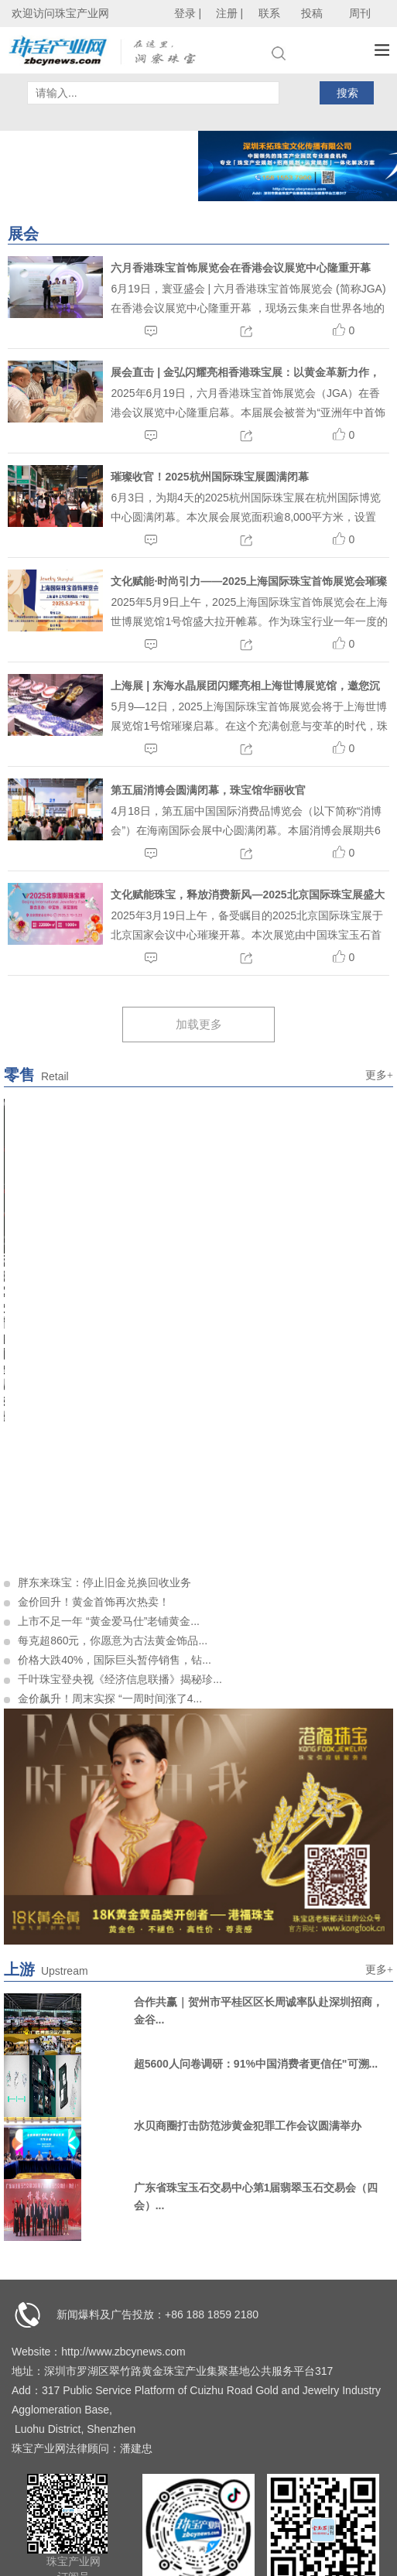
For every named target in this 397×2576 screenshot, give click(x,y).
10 (278, 1242)
